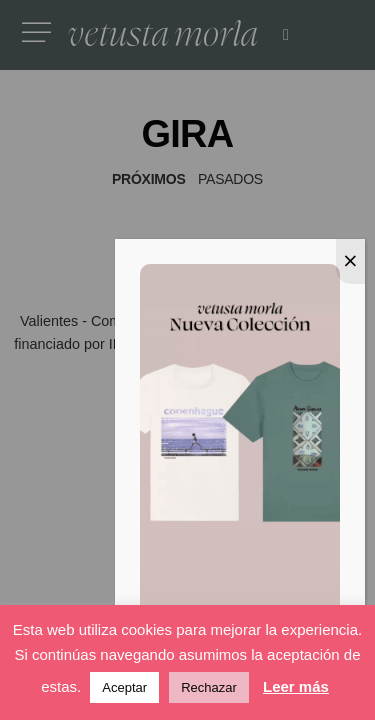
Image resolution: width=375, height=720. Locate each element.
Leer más (296, 686)
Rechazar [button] (209, 687)
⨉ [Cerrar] (350, 258)
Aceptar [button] (124, 687)
